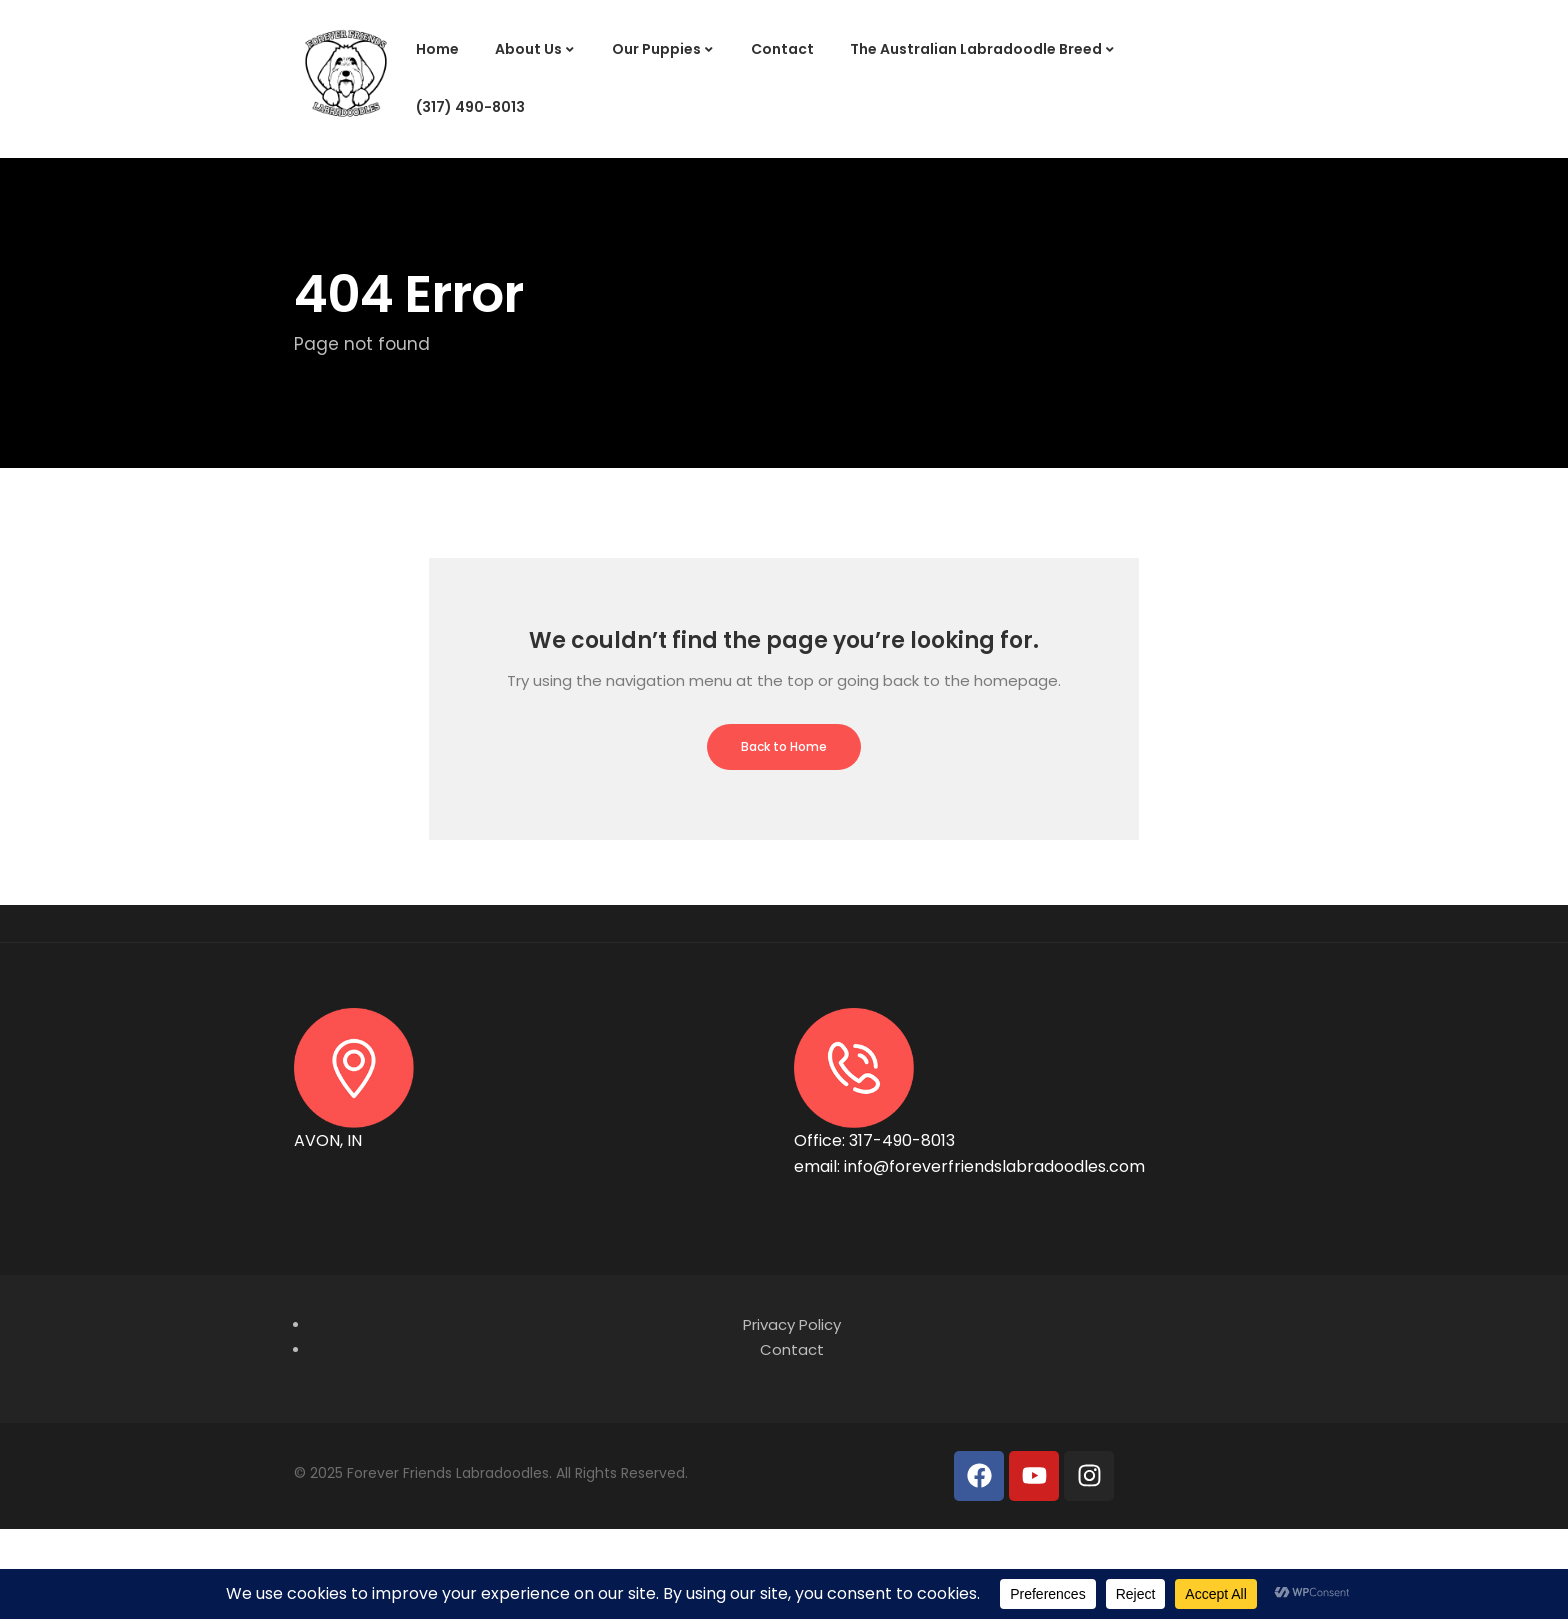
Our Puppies (656, 49)
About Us (528, 49)
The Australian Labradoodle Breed (976, 49)
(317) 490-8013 (470, 107)
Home (437, 49)
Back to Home (784, 746)
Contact (782, 49)
